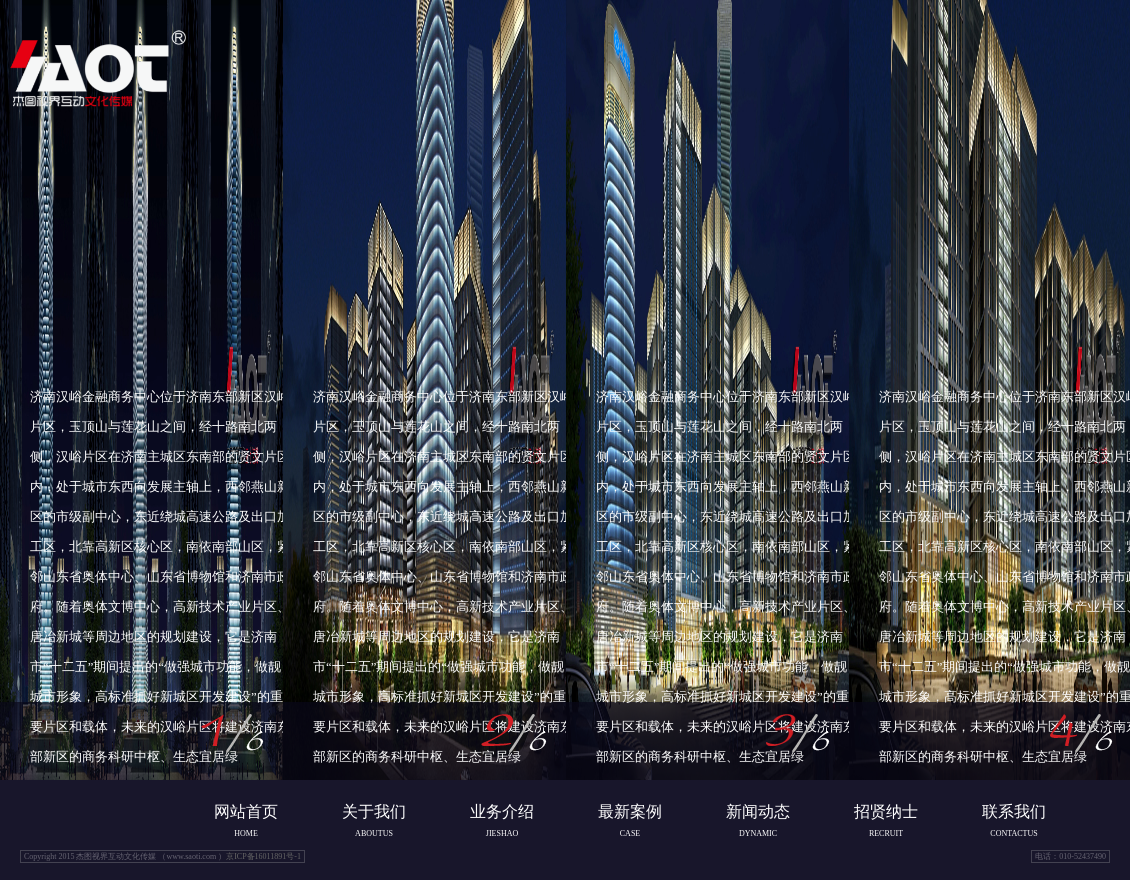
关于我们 (374, 813)
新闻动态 (758, 813)
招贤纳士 (886, 813)
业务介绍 (502, 813)
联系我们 (1014, 813)
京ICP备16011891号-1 (263, 856)
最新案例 (630, 813)
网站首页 (246, 813)
